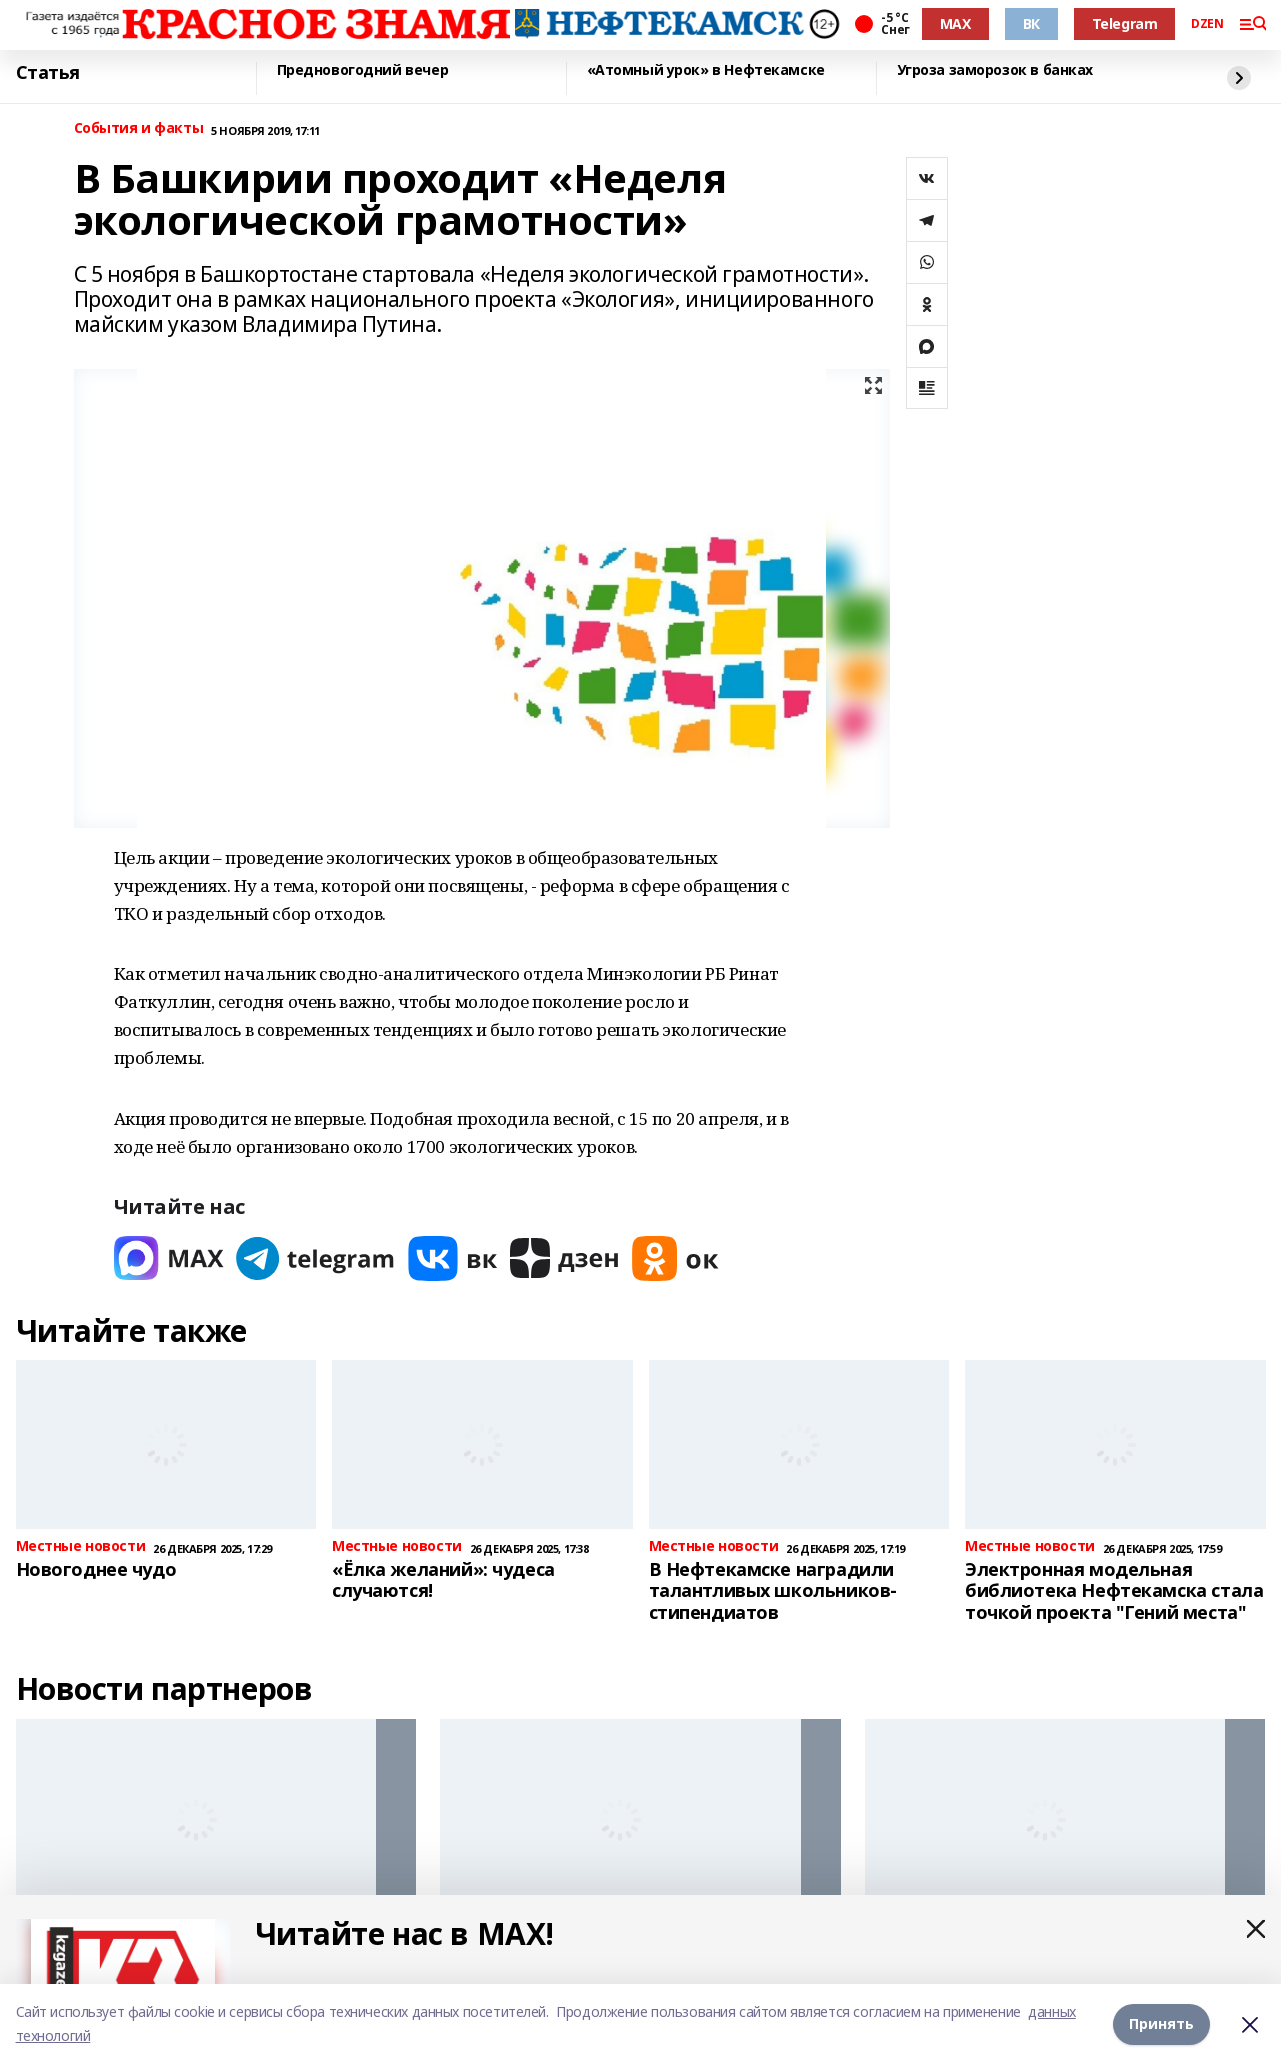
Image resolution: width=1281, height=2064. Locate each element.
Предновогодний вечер (363, 70)
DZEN (1207, 24)
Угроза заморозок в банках (995, 70)
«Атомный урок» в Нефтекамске (706, 70)
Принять (1161, 2023)
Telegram (1125, 23)
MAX (955, 23)
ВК (1031, 23)
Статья (48, 73)
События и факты (139, 128)
